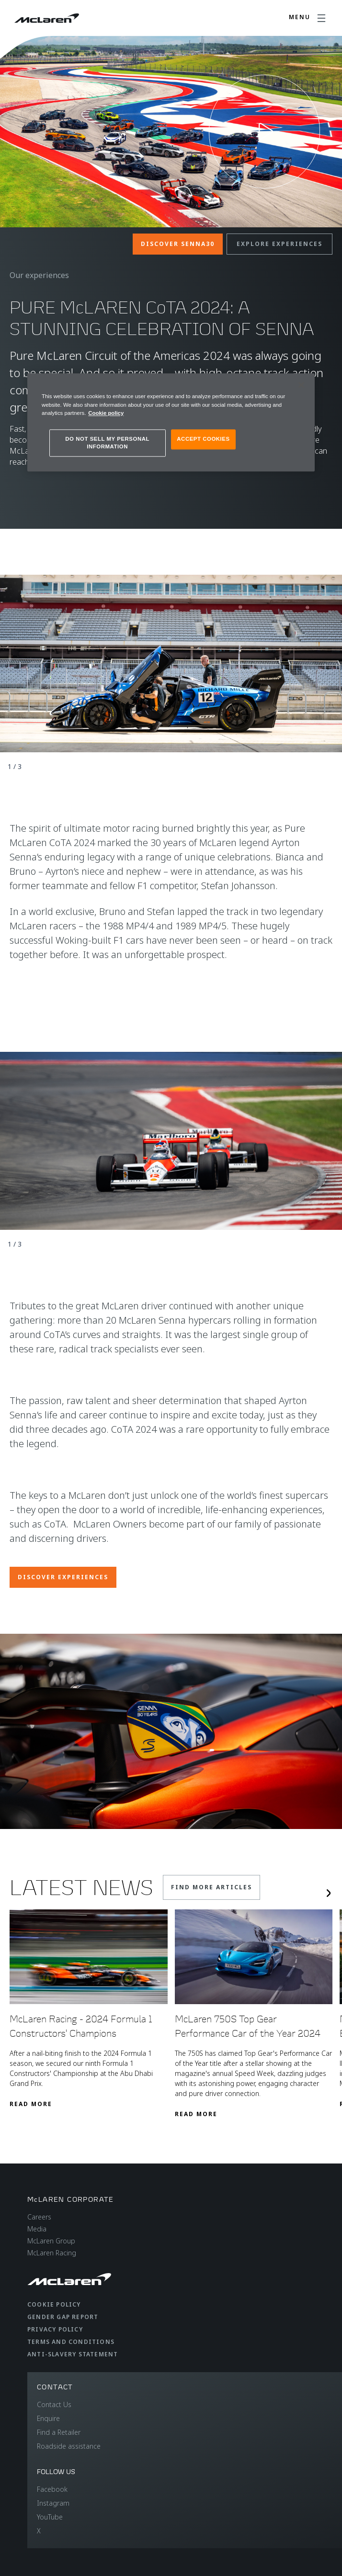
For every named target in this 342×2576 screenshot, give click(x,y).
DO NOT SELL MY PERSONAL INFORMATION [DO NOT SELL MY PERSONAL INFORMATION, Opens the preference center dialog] (107, 442)
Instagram (53, 2503)
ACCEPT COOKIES (203, 439)
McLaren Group (51, 2240)
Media (36, 2228)
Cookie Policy (54, 2304)
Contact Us (54, 2404)
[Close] (301, 385)
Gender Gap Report (62, 2317)
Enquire (48, 2418)
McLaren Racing (51, 2252)
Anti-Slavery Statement (72, 2354)
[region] (171, 423)
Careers (39, 2216)
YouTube (50, 2516)
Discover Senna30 (178, 244)
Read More (31, 2104)
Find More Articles (211, 1887)
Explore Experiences (279, 244)
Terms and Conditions (70, 2342)
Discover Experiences (63, 1577)
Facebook (52, 2489)
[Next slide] (328, 1893)
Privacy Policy (55, 2329)
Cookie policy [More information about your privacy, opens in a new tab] (106, 413)
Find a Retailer (58, 2432)
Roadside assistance (69, 2446)
